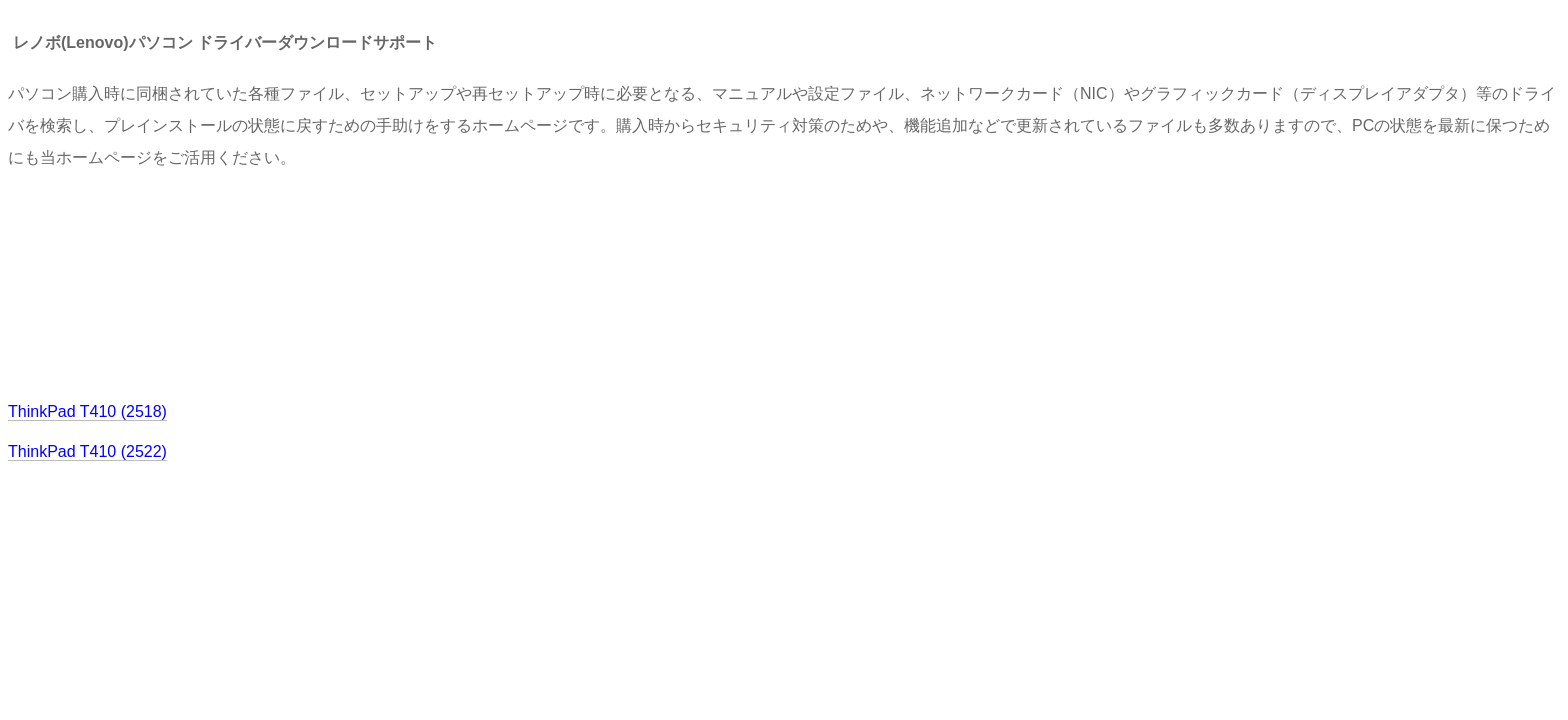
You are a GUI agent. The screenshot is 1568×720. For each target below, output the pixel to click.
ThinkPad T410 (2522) (87, 451)
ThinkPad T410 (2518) (87, 411)
